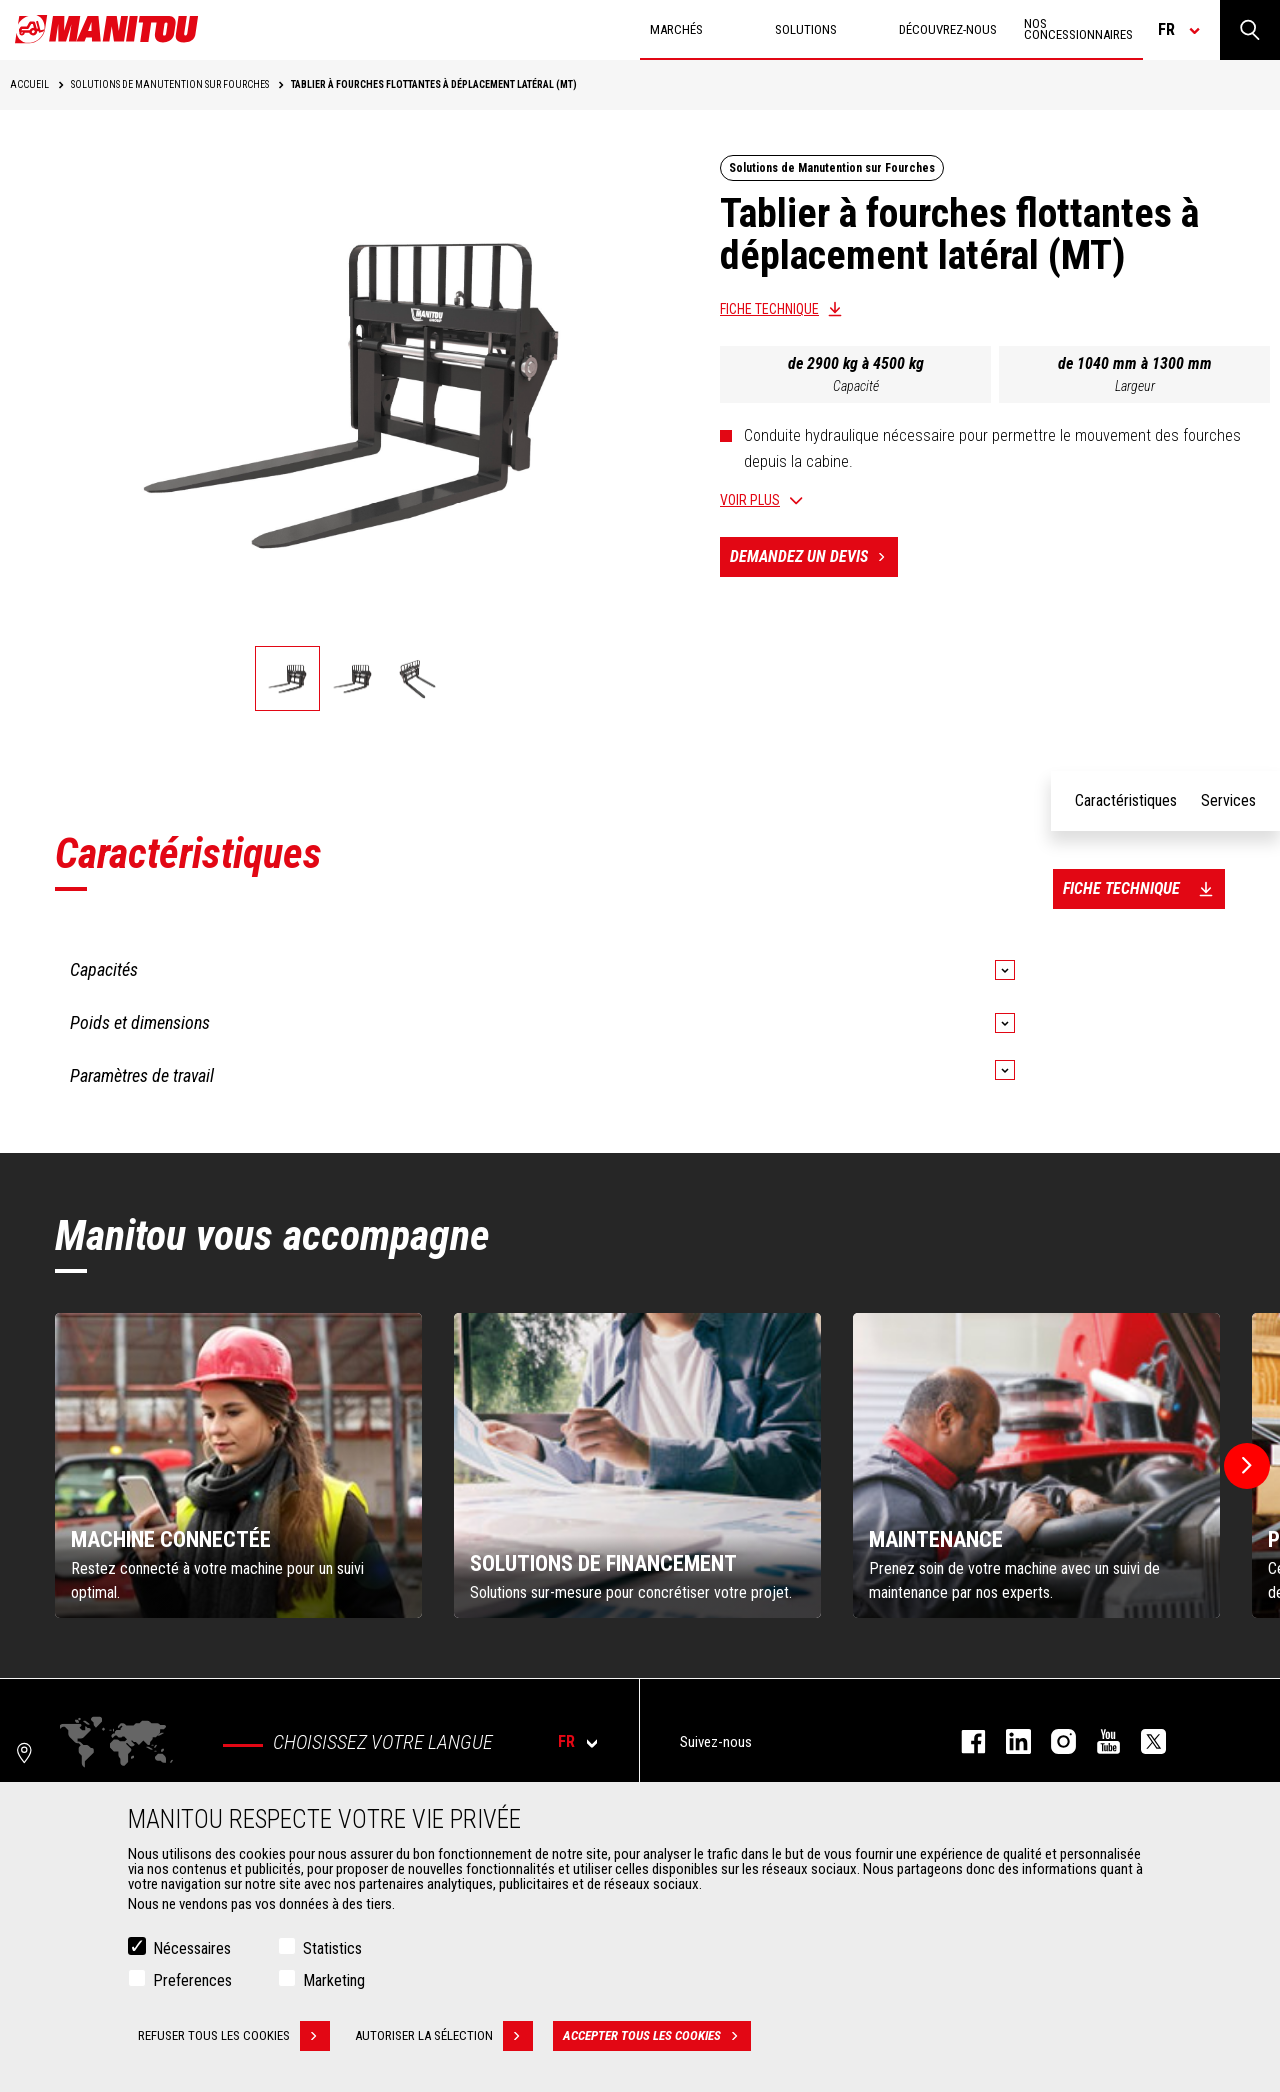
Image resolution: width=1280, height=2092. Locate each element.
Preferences (192, 1980)
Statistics (332, 1948)
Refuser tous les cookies (234, 2036)
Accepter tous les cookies (657, 2036)
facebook (963, 1741)
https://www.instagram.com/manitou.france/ (1053, 1741)
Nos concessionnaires (1078, 29)
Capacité (856, 386)
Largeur (1135, 386)
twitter (1143, 1741)
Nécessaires (192, 1948)
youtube (1098, 1741)
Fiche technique (769, 309)
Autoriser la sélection (444, 2036)
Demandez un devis (814, 557)
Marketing (334, 1980)
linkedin (1008, 1741)
